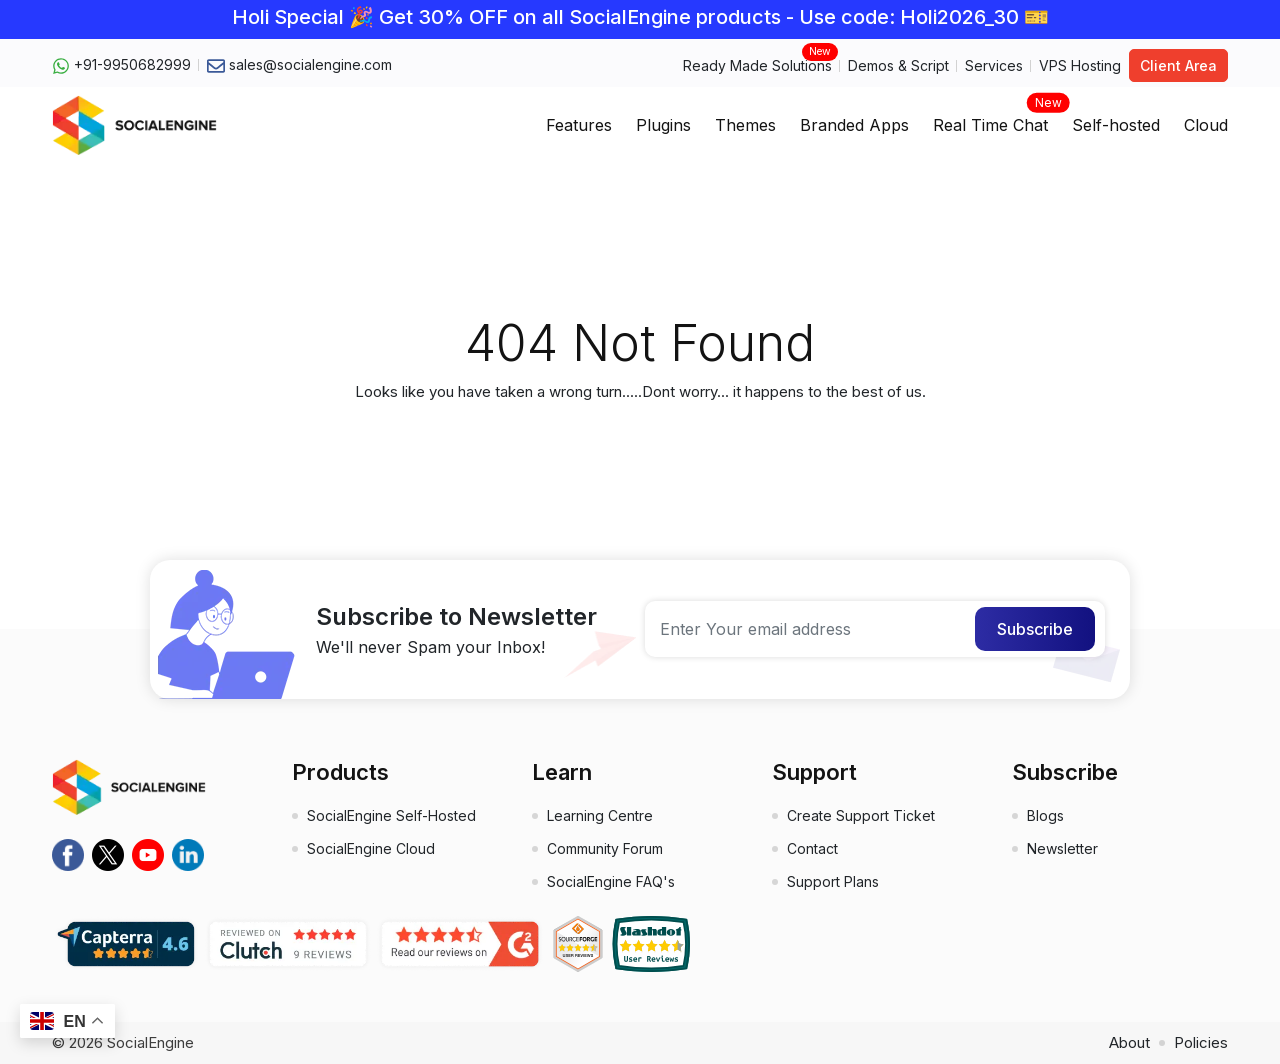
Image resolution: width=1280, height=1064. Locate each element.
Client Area (1178, 65)
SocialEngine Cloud (371, 848)
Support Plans (833, 881)
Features (579, 125)
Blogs (1045, 815)
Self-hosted (1116, 125)
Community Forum (605, 848)
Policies (1201, 1042)
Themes (745, 125)
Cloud (1206, 125)
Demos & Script (898, 65)
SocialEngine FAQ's (611, 881)
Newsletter (1062, 848)
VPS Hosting (1080, 65)
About (1129, 1042)
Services (994, 65)
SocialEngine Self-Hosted (391, 815)
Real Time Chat (990, 119)
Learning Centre (600, 815)
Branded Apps (854, 125)
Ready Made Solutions (757, 64)
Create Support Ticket (861, 815)
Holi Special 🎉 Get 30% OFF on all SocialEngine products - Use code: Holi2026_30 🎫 (640, 17)
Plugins (663, 125)
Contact (812, 848)
